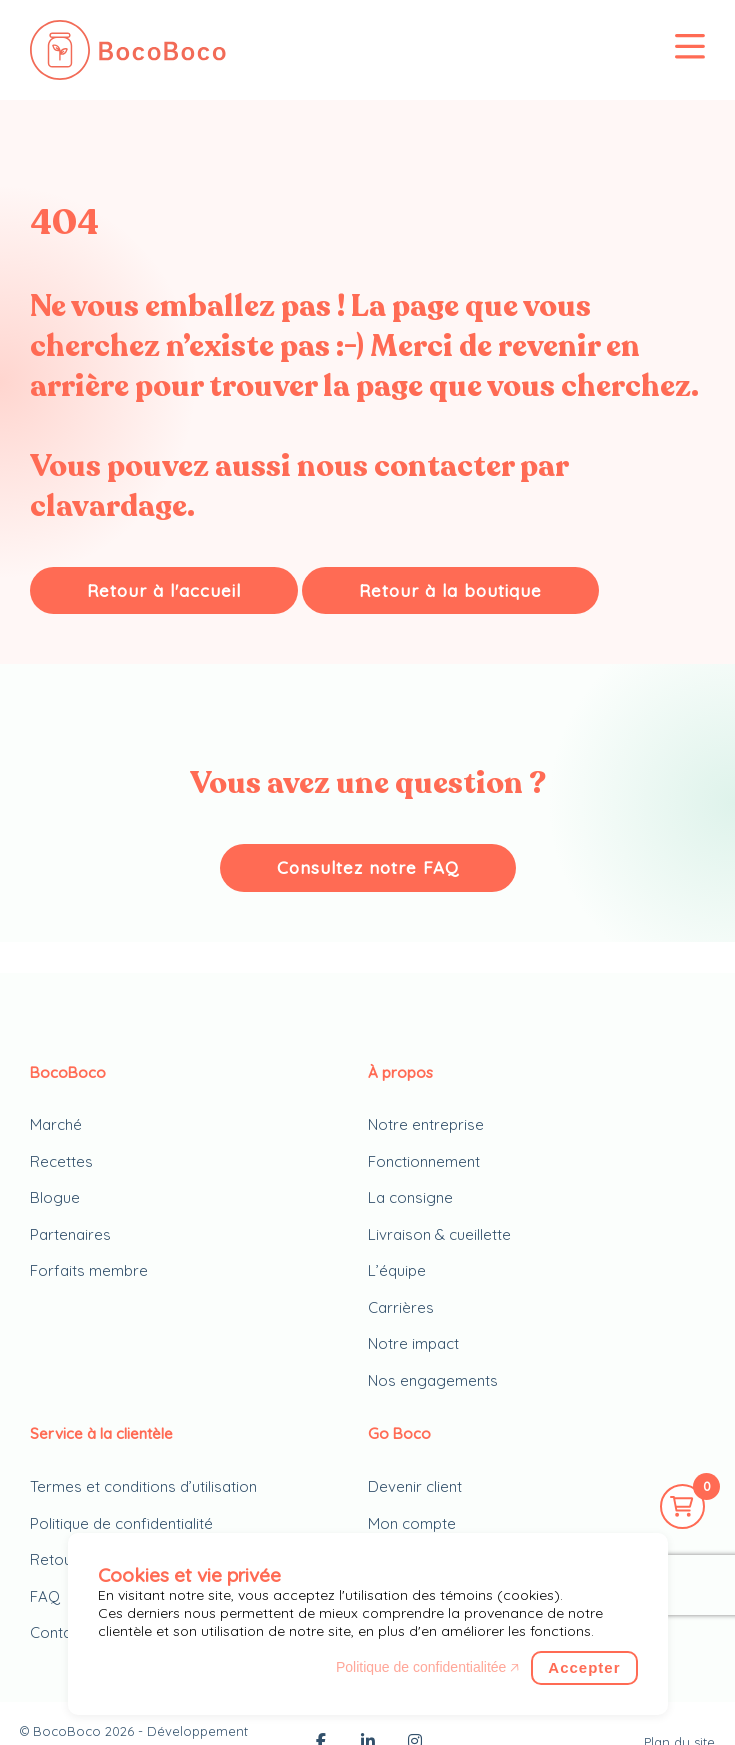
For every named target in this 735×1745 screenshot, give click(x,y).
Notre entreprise (426, 1124)
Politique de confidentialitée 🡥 (427, 1667)
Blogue (55, 1197)
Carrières (401, 1307)
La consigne (410, 1197)
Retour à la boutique (450, 590)
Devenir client (415, 1486)
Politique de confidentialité (121, 1523)
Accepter (584, 1667)
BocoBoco (67, 1731)
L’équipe (397, 1270)
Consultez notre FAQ (368, 867)
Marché (56, 1124)
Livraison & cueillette (439, 1234)
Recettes (61, 1161)
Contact (57, 1632)
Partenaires (70, 1234)
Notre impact (413, 1343)
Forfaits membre (89, 1270)
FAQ (45, 1596)
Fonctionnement (424, 1161)
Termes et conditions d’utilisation (143, 1486)
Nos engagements (433, 1380)
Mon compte (412, 1523)
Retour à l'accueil (164, 590)
